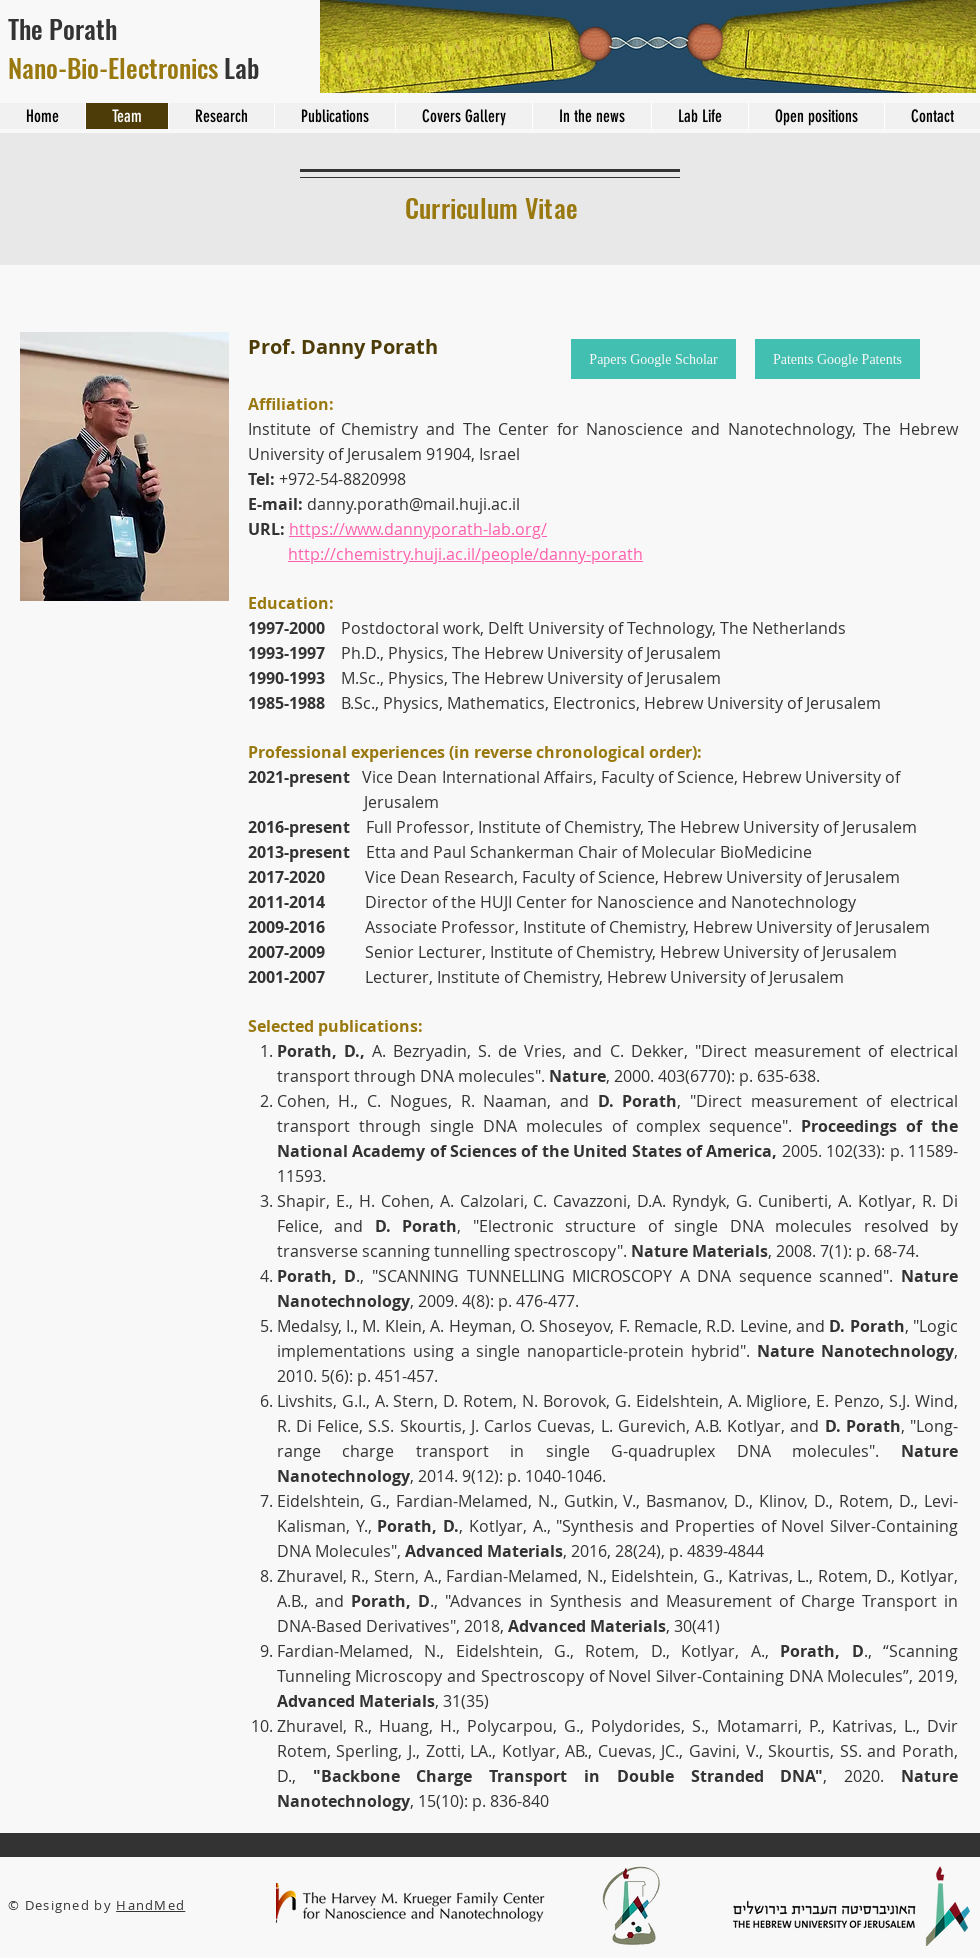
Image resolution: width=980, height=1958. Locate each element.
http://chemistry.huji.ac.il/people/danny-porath (465, 554)
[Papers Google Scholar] (653, 359)
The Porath (65, 28)
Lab (133, 67)
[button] (124, 466)
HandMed (150, 1905)
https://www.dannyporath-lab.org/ (418, 529)
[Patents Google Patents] (837, 359)
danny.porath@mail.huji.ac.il (413, 504)
